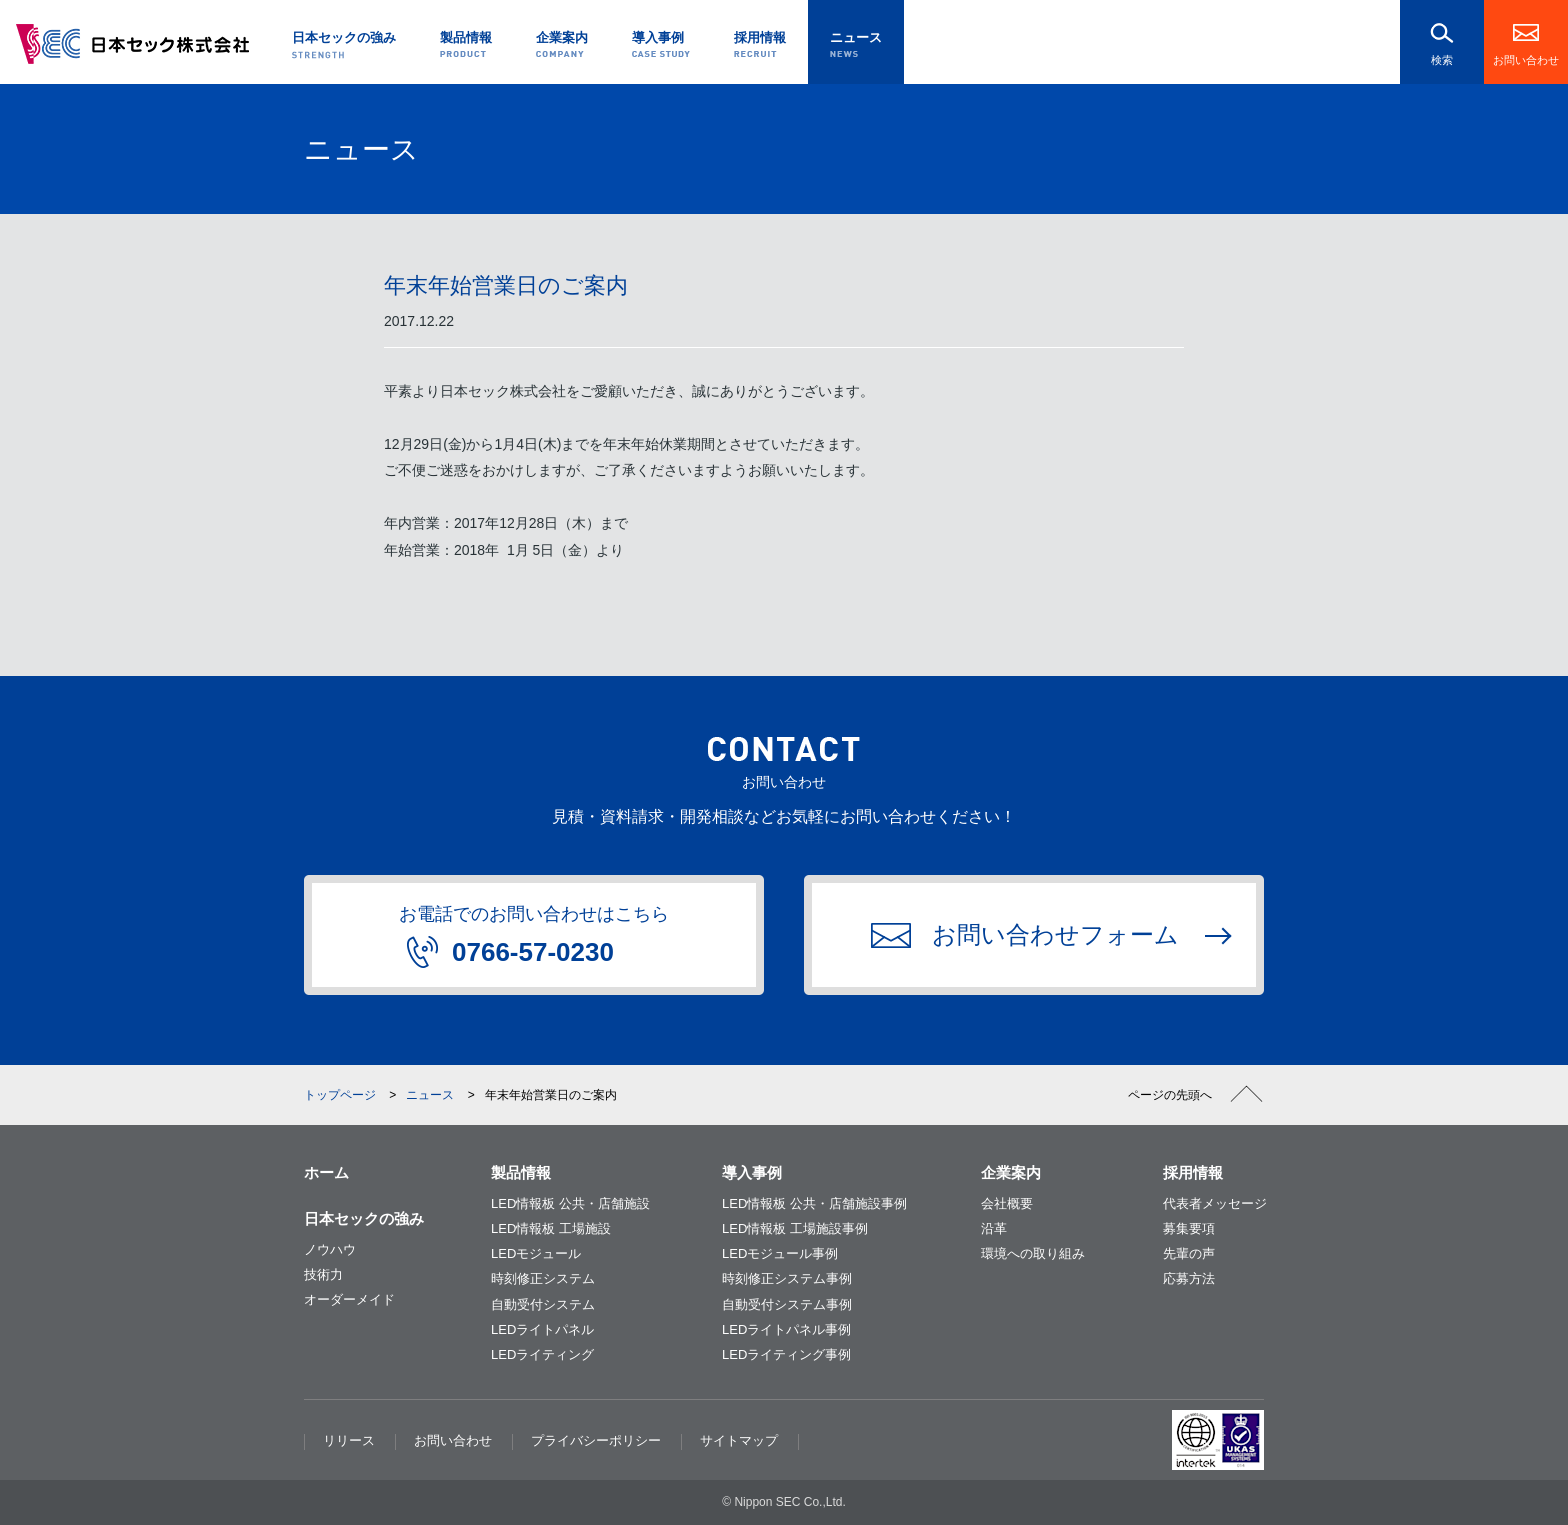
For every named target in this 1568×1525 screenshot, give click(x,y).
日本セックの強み (364, 1218)
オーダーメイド (349, 1299)
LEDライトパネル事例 (786, 1329)
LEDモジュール (536, 1253)
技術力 (323, 1274)
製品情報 (521, 1172)
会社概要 (1007, 1203)
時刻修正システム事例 (787, 1278)
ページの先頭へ (1170, 1095)
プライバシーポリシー (596, 1440)
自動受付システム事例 (787, 1304)
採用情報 (1193, 1172)
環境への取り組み (1033, 1253)
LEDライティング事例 (786, 1354)
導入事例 (752, 1172)
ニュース (430, 1095)
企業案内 (1011, 1172)
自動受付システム (543, 1304)
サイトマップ (739, 1440)
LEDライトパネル (542, 1329)
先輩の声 (1189, 1253)
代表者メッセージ (1215, 1203)
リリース (349, 1440)
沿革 (994, 1228)
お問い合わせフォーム (1025, 934)
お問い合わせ (1526, 60)
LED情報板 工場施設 (551, 1228)
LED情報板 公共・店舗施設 (570, 1203)
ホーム (326, 1172)
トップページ (340, 1095)
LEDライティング (542, 1354)
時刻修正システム (543, 1278)
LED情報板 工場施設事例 (795, 1228)
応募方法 (1189, 1278)
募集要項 (1189, 1228)
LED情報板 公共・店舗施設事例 (814, 1203)
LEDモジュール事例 (780, 1253)
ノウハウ (330, 1249)
